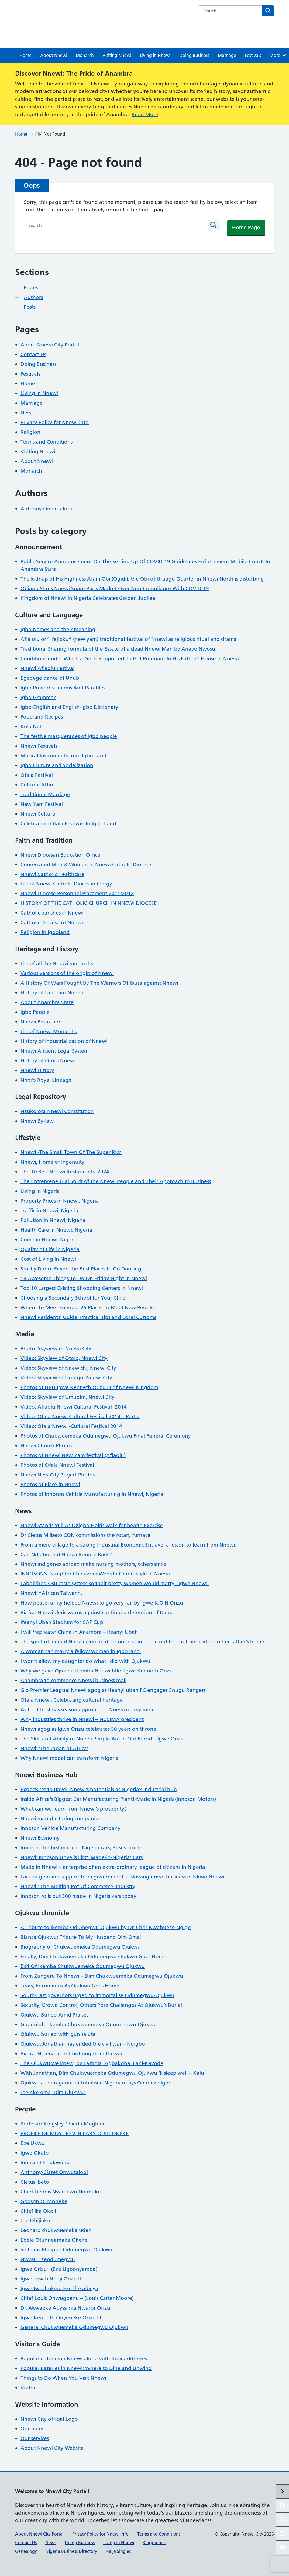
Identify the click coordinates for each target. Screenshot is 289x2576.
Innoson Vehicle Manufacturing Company (70, 1828)
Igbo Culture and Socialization (56, 765)
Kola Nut (31, 726)
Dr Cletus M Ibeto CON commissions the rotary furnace (85, 1535)
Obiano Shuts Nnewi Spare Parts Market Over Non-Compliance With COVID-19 (114, 588)
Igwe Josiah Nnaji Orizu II (50, 2279)
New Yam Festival (41, 804)
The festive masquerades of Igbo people (68, 736)
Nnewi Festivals (38, 746)
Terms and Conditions (46, 442)
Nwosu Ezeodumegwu (47, 2259)
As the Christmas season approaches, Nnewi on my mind (87, 1709)
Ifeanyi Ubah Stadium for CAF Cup (61, 1622)
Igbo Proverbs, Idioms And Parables (62, 688)
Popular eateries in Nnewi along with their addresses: (84, 2358)
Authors (33, 297)
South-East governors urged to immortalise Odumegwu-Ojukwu (97, 1995)
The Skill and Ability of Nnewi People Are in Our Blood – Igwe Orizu (102, 1739)
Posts (30, 307)
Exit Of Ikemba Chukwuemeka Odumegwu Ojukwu (82, 1966)
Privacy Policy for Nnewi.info (54, 422)
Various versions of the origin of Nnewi (67, 973)
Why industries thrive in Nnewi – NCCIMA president (82, 1719)
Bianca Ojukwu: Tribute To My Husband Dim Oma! (81, 1937)
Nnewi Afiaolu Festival (47, 668)
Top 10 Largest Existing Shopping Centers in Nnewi (81, 1288)
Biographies (154, 2542)
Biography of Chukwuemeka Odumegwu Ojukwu (80, 1947)
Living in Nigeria (40, 1191)
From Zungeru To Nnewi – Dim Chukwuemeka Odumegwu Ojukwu (101, 1976)
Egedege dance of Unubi (50, 678)
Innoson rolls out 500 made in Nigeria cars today (78, 1896)
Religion (30, 432)
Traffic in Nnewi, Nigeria (49, 1210)
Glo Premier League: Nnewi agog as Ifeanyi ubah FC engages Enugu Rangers (113, 1690)
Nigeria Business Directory (71, 2551)
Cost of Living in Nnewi (48, 1259)
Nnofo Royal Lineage (45, 1080)
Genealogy (26, 2551)
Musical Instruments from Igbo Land (63, 756)
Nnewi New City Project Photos (57, 1475)
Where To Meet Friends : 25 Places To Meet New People (87, 1307)
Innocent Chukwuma (45, 2162)
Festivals (253, 55)
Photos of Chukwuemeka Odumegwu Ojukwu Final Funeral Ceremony (105, 1436)
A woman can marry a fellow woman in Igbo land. (80, 1651)
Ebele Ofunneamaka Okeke (54, 2240)
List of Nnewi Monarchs (48, 1031)
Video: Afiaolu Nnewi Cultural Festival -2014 (73, 1407)
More (278, 55)
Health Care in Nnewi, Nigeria (56, 1230)
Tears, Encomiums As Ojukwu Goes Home (69, 1986)
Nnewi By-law (37, 1121)
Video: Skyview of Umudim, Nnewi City (67, 1397)
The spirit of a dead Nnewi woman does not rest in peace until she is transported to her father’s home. (143, 1642)
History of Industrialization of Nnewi (64, 1041)
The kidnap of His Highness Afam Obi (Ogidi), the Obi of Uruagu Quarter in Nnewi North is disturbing (142, 579)
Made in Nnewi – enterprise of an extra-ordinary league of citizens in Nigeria (112, 1867)
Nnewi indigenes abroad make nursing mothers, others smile (93, 1564)
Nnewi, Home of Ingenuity (52, 1162)
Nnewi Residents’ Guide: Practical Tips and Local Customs (88, 1317)
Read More (145, 114)
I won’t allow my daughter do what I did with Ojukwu (85, 1661)
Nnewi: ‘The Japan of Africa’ (54, 1748)
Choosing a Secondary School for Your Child (73, 1298)
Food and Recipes (41, 717)
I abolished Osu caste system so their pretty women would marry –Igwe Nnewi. (114, 1583)
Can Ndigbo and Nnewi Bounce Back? (66, 1554)
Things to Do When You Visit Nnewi (63, 2378)
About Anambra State (47, 1002)
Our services (34, 2438)
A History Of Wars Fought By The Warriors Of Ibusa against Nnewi (99, 983)
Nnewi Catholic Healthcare (52, 874)
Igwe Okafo (34, 2153)
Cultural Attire (37, 785)
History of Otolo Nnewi (48, 1060)
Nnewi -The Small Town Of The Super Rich (71, 1152)
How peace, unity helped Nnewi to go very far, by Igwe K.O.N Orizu (101, 1603)
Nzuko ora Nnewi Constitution (57, 1111)
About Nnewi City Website (52, 2448)
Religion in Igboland (45, 932)
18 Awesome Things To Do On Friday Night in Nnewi (83, 1278)
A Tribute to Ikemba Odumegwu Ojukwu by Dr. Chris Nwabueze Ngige (105, 1927)
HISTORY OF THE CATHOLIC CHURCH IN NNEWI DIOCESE (88, 903)
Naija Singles (118, 2551)
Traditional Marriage (45, 794)
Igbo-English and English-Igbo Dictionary (69, 707)
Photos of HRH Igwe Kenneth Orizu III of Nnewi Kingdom (89, 1387)
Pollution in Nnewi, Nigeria (52, 1220)
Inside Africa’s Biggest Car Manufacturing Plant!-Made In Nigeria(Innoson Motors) (118, 1799)
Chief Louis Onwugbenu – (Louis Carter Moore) (77, 2298)
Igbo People (35, 1012)
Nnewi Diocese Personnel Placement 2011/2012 (77, 893)
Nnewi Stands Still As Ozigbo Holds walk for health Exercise (91, 1525)
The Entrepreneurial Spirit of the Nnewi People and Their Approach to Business (115, 1181)
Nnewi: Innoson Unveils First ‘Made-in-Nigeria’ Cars (81, 1857)
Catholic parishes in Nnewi (52, 913)
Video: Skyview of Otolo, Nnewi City (64, 1358)
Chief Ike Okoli (38, 2211)
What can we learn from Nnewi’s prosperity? (73, 1809)
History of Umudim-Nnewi (51, 993)
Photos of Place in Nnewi (50, 1484)
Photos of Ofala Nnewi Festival (57, 1465)
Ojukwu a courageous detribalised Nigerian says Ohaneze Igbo (96, 2083)
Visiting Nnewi (116, 55)
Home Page (246, 227)
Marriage (227, 55)
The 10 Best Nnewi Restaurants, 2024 (64, 1172)
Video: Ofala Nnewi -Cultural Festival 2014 (71, 1426)
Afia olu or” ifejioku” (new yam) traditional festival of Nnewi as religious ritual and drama (128, 639)
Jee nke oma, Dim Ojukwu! (53, 2092)
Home (25, 55)
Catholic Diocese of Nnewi (51, 922)
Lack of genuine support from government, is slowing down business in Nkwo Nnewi (122, 1877)
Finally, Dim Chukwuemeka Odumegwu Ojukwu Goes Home (93, 1956)
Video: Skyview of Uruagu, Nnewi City (66, 1378)
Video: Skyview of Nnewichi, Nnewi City (68, 1368)
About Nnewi (53, 55)
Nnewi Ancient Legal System (54, 1051)
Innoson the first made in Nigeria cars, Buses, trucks (81, 1848)
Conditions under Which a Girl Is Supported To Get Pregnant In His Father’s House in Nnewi (129, 658)
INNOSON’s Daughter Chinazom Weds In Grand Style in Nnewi (95, 1574)
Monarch (85, 55)
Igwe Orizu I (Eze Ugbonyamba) (58, 2269)
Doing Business (194, 55)
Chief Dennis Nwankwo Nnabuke (60, 2192)
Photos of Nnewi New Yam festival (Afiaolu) (73, 1455)
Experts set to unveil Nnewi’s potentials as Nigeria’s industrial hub (98, 1789)
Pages (31, 287)
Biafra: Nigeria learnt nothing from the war (72, 2054)
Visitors (28, 2388)
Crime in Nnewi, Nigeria (49, 1240)
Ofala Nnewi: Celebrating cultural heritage (71, 1700)
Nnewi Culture (37, 814)
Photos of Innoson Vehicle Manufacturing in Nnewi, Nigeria (91, 1494)
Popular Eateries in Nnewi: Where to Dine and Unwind (86, 2368)
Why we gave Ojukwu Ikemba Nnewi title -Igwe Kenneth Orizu (96, 1671)
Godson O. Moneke (43, 2201)
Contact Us (33, 354)
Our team (31, 2429)
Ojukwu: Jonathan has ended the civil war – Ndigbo (82, 2044)
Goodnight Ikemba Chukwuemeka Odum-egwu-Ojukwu (88, 2024)
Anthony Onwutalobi (46, 509)
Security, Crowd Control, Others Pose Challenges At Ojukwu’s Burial (101, 2005)
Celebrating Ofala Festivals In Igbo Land (68, 823)
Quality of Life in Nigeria (50, 1249)
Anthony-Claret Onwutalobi (54, 2172)
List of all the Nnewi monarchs (56, 963)
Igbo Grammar (38, 697)
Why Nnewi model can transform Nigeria (69, 1758)
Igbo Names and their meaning (57, 629)
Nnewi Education (41, 1022)
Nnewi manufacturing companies (60, 1818)
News (26, 413)
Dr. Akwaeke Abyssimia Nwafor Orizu (65, 2308)
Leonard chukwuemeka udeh (56, 2230)
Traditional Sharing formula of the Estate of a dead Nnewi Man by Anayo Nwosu (117, 649)
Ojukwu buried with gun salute (58, 2034)
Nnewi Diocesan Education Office (60, 855)
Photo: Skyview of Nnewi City (55, 1348)
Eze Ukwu (32, 2143)
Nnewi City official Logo (49, 2419)
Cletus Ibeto (34, 2182)
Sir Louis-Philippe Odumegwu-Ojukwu (66, 2250)
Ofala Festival (36, 775)
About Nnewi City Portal (49, 345)
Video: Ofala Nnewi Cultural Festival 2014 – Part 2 (80, 1416)
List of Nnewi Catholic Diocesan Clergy (66, 884)
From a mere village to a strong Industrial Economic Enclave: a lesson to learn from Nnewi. (128, 1545)
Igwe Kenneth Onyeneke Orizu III (60, 2317)
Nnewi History (37, 1070)
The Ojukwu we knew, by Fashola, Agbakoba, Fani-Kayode (91, 2063)
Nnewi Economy (40, 1838)
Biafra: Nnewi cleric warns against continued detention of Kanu (96, 1612)
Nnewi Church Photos (46, 1445)
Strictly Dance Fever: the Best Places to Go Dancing (80, 1269)
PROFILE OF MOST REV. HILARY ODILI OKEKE (74, 2133)
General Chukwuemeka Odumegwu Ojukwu (74, 2327)
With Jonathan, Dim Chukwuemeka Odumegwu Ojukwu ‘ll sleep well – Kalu (112, 2073)
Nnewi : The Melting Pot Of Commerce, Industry (77, 1886)
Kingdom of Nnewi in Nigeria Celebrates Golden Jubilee (87, 598)
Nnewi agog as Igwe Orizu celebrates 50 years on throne (88, 1729)
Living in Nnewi (155, 55)
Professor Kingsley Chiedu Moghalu (63, 2124)
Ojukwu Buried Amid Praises (54, 2015)
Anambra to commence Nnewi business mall (73, 1680)
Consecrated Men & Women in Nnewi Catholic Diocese (85, 864)
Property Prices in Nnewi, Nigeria (59, 1201)
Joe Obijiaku (35, 2220)
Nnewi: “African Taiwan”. (51, 1593)
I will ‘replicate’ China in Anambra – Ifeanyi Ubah (79, 1632)
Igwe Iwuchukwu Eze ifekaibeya (59, 2288)
